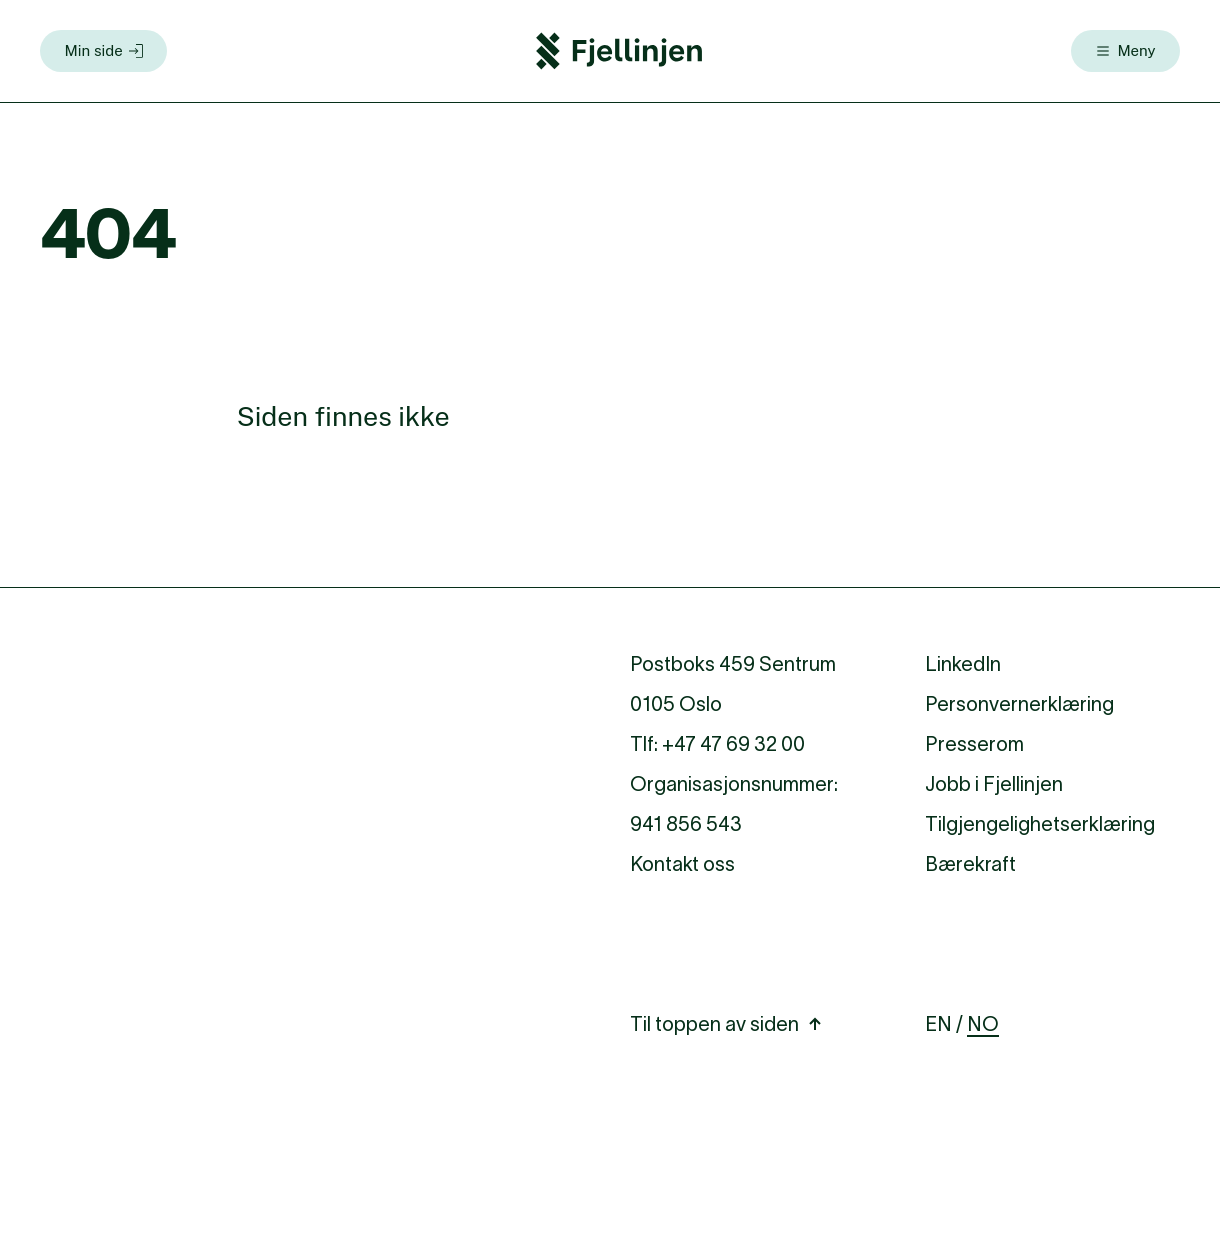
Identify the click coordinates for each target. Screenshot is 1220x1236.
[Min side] (103, 51)
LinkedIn (963, 664)
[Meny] (1125, 51)
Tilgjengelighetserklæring (1040, 824)
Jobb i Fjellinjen (994, 784)
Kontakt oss (682, 864)
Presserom (974, 744)
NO (983, 1024)
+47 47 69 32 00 (733, 744)
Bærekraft (970, 864)
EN (938, 1024)
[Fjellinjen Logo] (619, 51)
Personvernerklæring (1019, 704)
